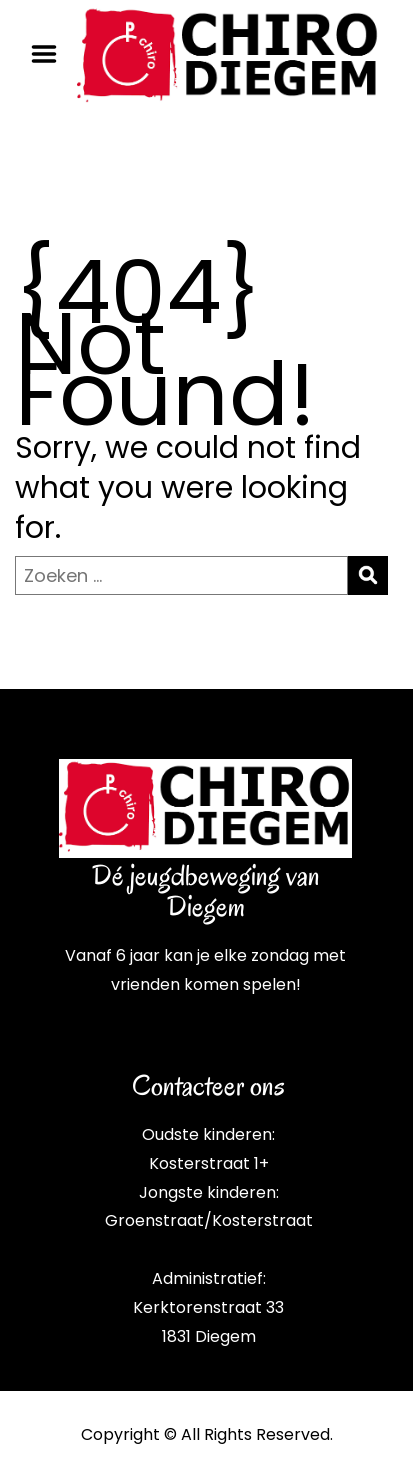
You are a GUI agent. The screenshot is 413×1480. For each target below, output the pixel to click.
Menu (51, 54)
